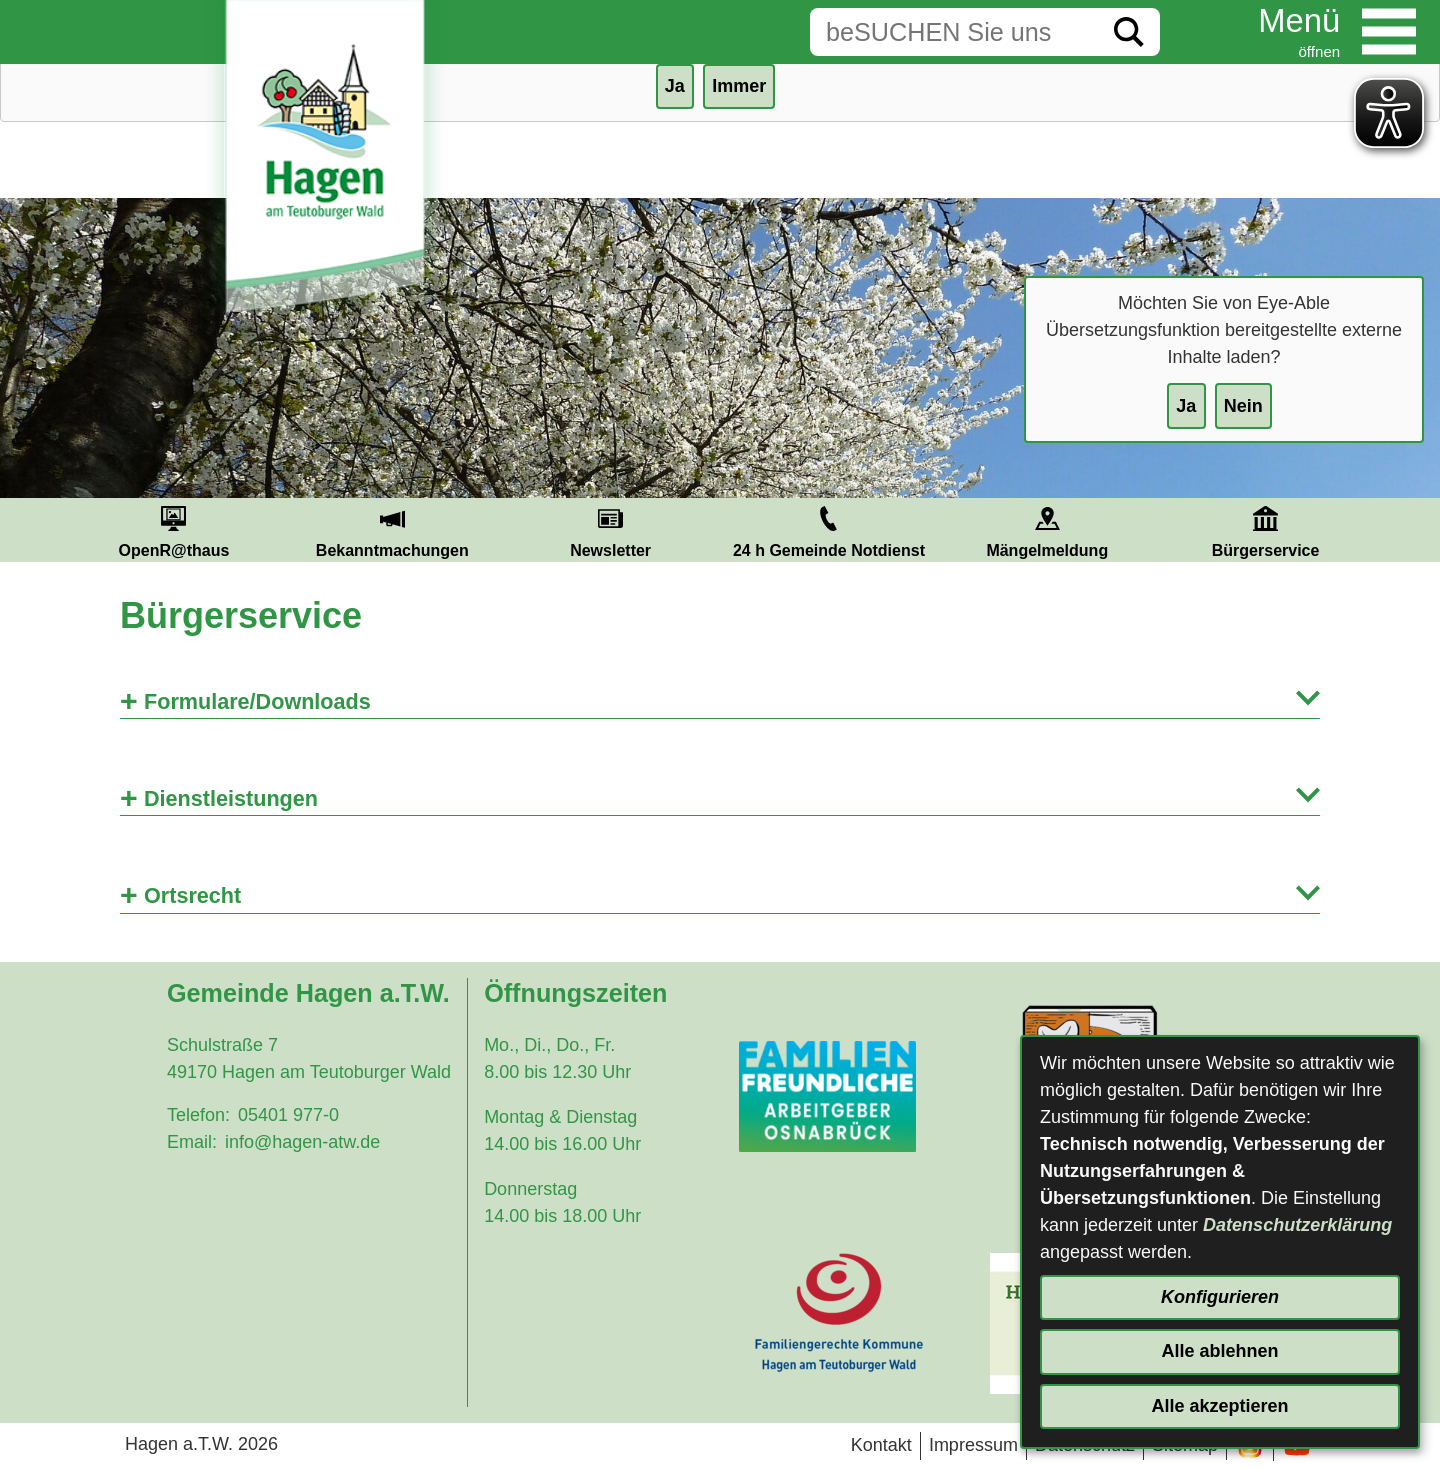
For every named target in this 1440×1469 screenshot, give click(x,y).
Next (1399, 530)
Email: (192, 1142)
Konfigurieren (1220, 1297)
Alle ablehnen (1219, 1351)
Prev (41, 530)
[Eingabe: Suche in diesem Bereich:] (954, 32)
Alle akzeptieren (1219, 1406)
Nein (1243, 406)
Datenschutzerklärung (1297, 1225)
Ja (1186, 406)
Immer (739, 86)
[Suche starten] (1129, 32)
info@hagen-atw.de (302, 1142)
